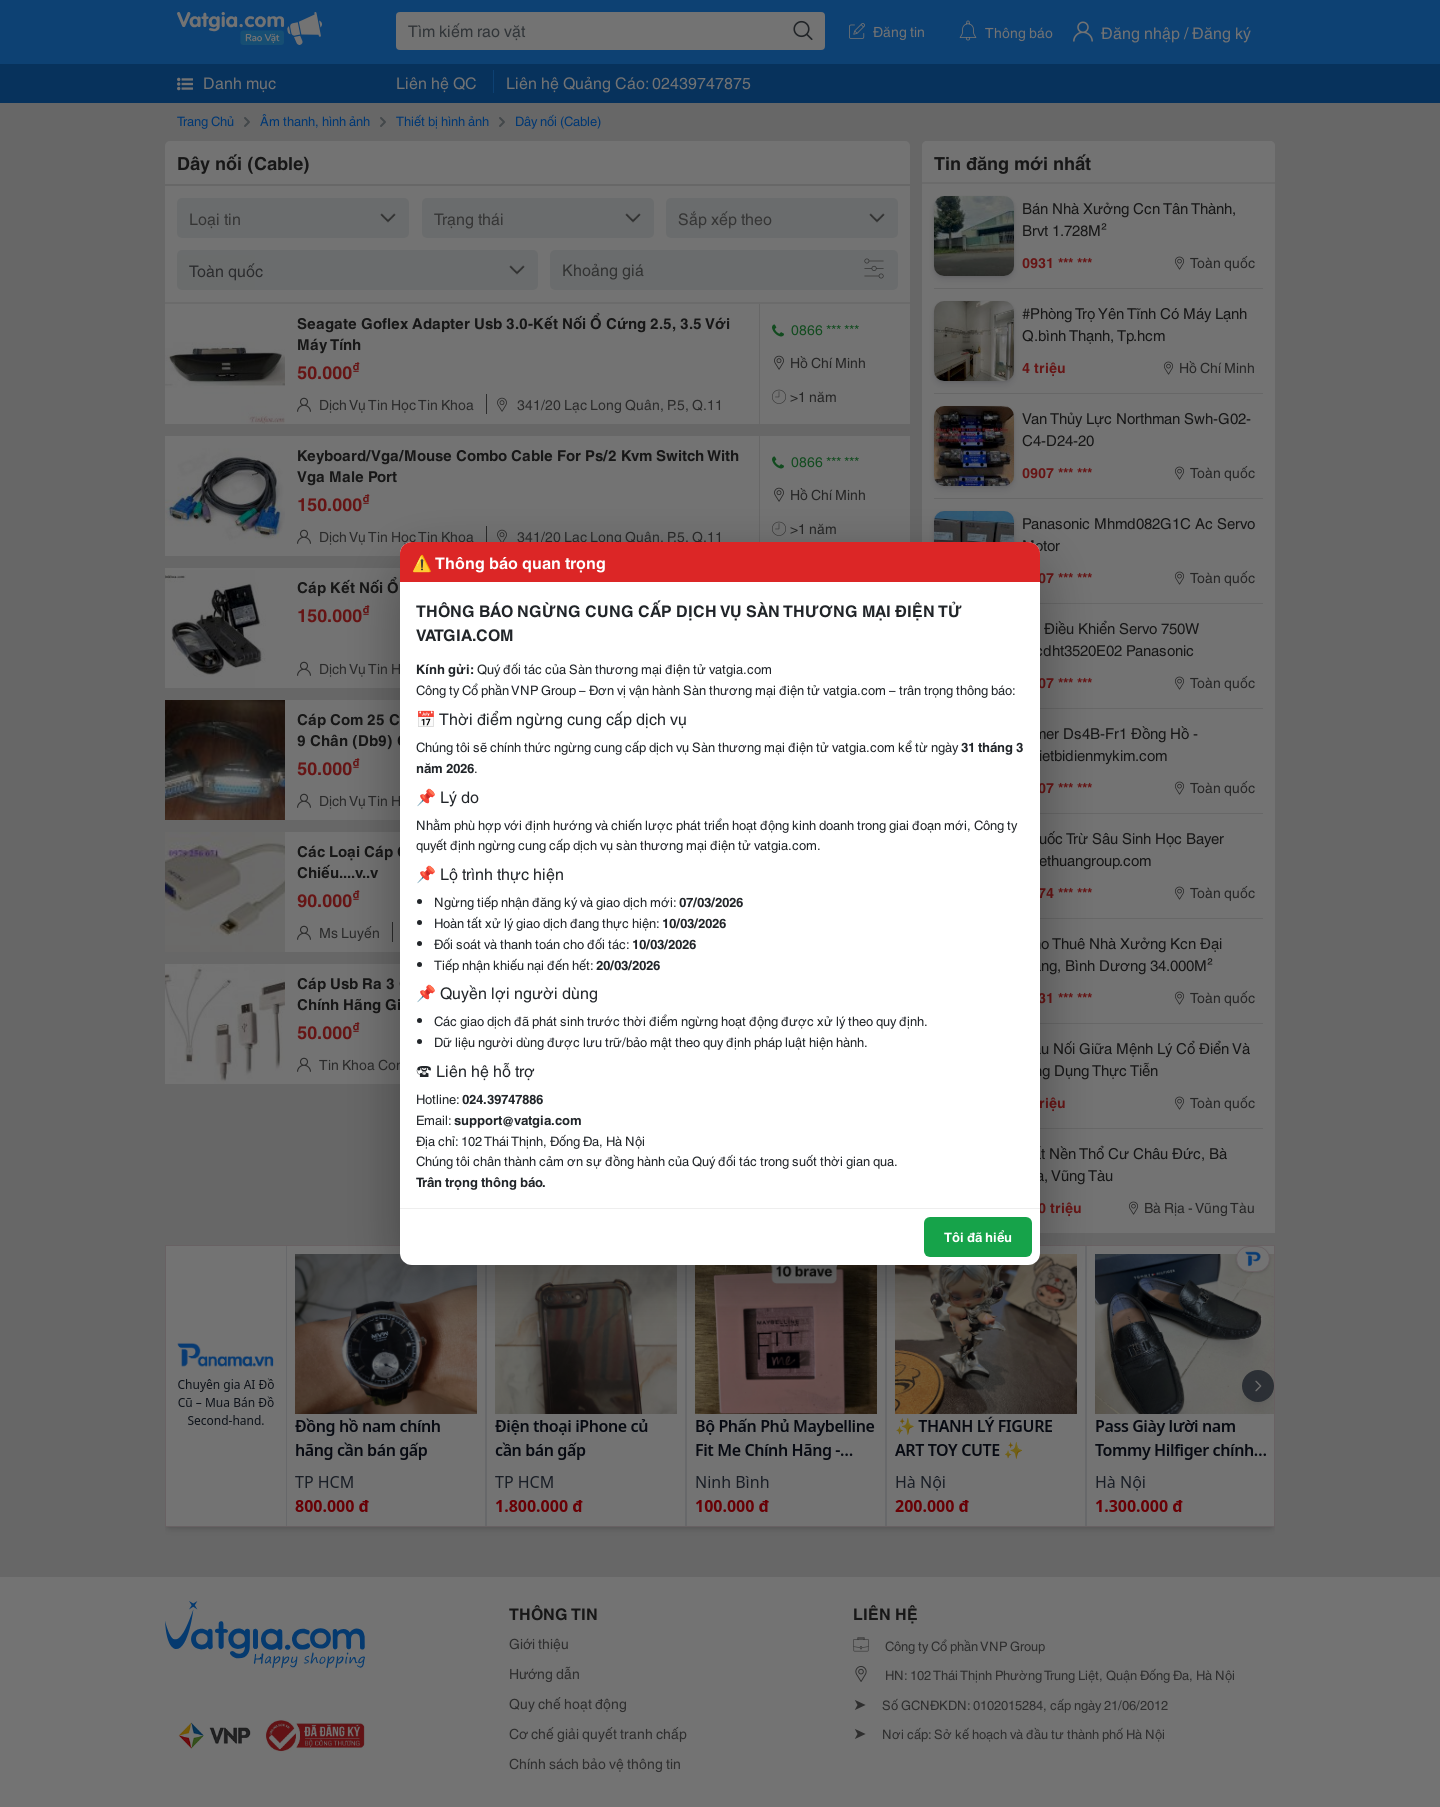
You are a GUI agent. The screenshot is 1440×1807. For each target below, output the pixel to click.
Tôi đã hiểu (978, 1236)
